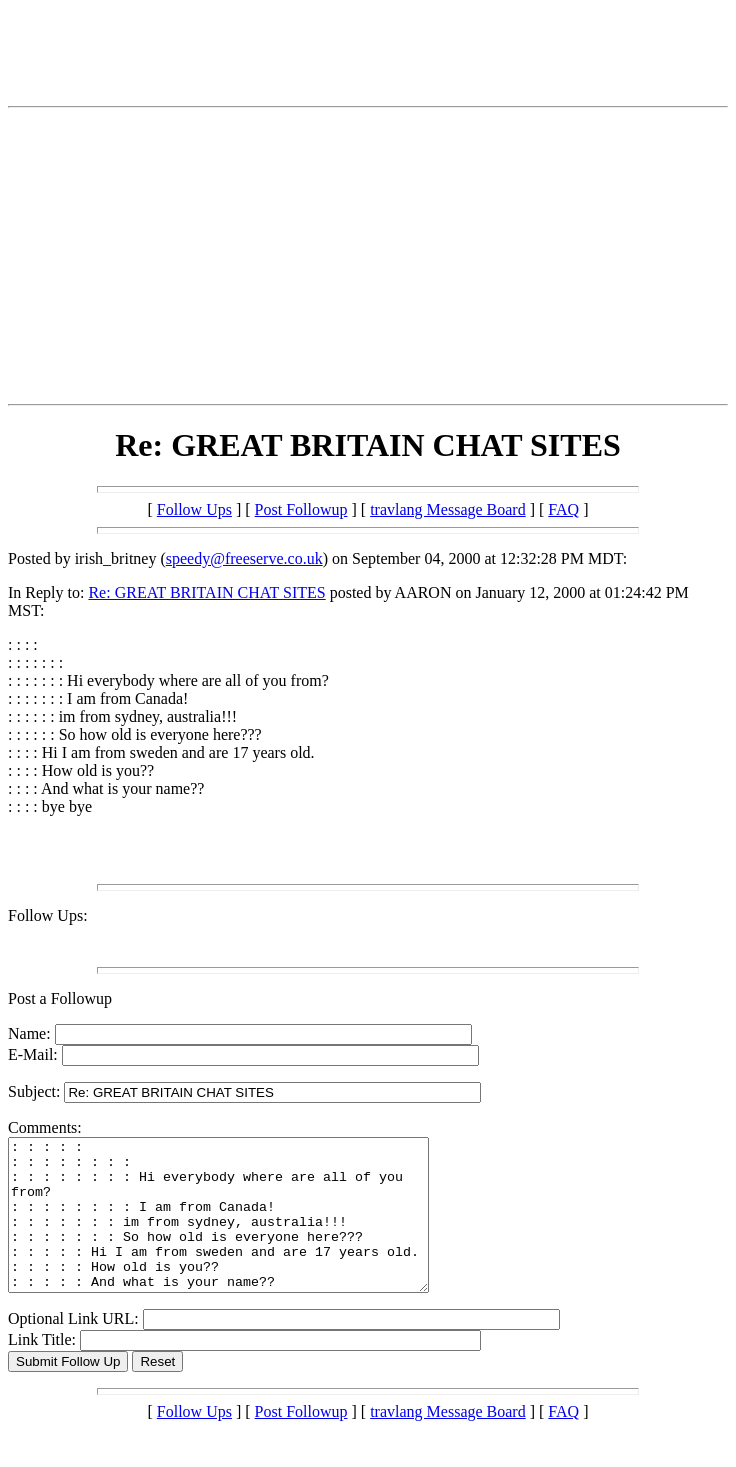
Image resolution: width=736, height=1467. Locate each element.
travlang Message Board (448, 509)
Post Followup (301, 509)
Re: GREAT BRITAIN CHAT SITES (206, 592)
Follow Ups (194, 509)
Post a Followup (60, 998)
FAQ (563, 509)
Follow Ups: (48, 915)
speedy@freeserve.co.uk (244, 558)
